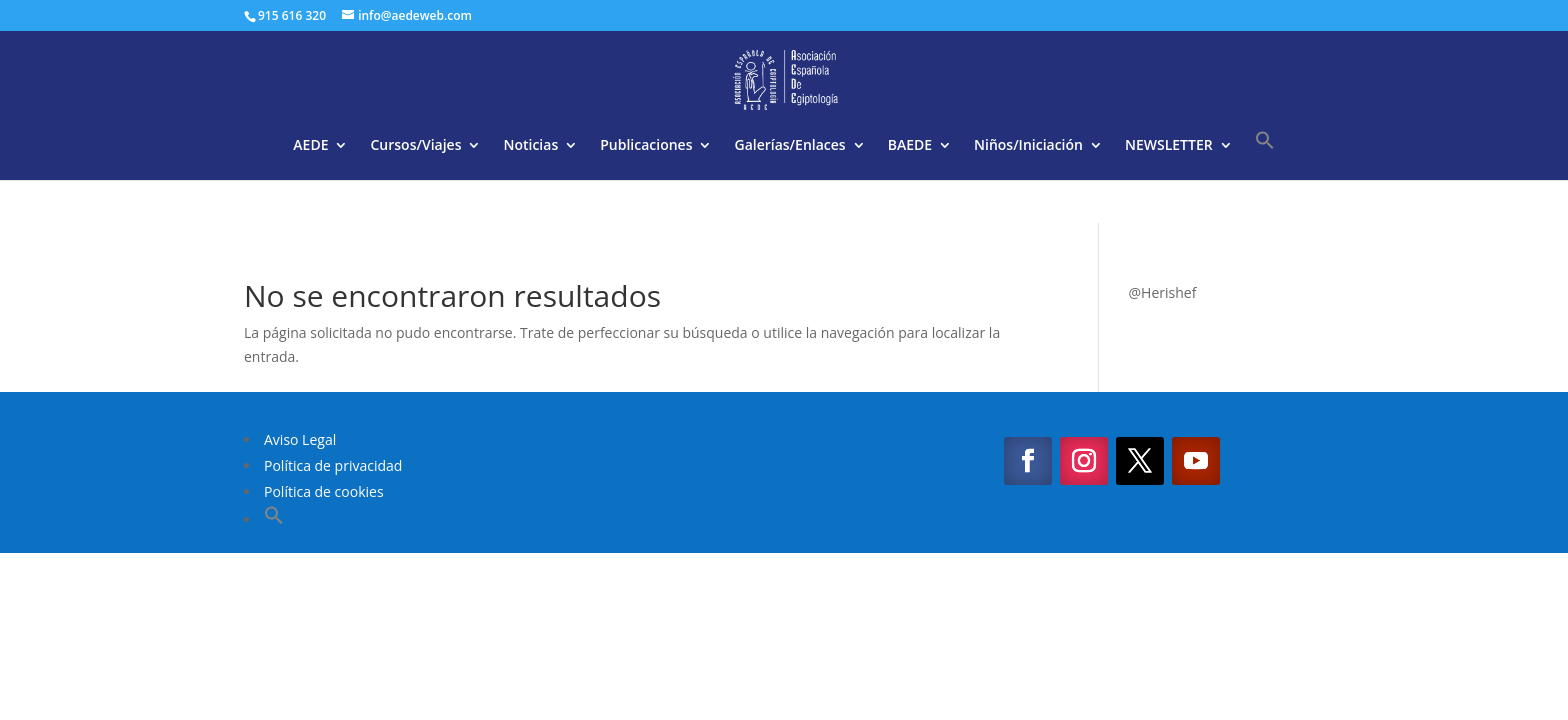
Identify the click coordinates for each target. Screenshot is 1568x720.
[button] (1265, 155)
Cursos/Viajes (415, 146)
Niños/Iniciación (1028, 146)
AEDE (310, 146)
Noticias (530, 146)
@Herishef (1163, 292)
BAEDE (910, 146)
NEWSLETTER (1169, 146)
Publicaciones (646, 146)
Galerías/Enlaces (789, 146)
